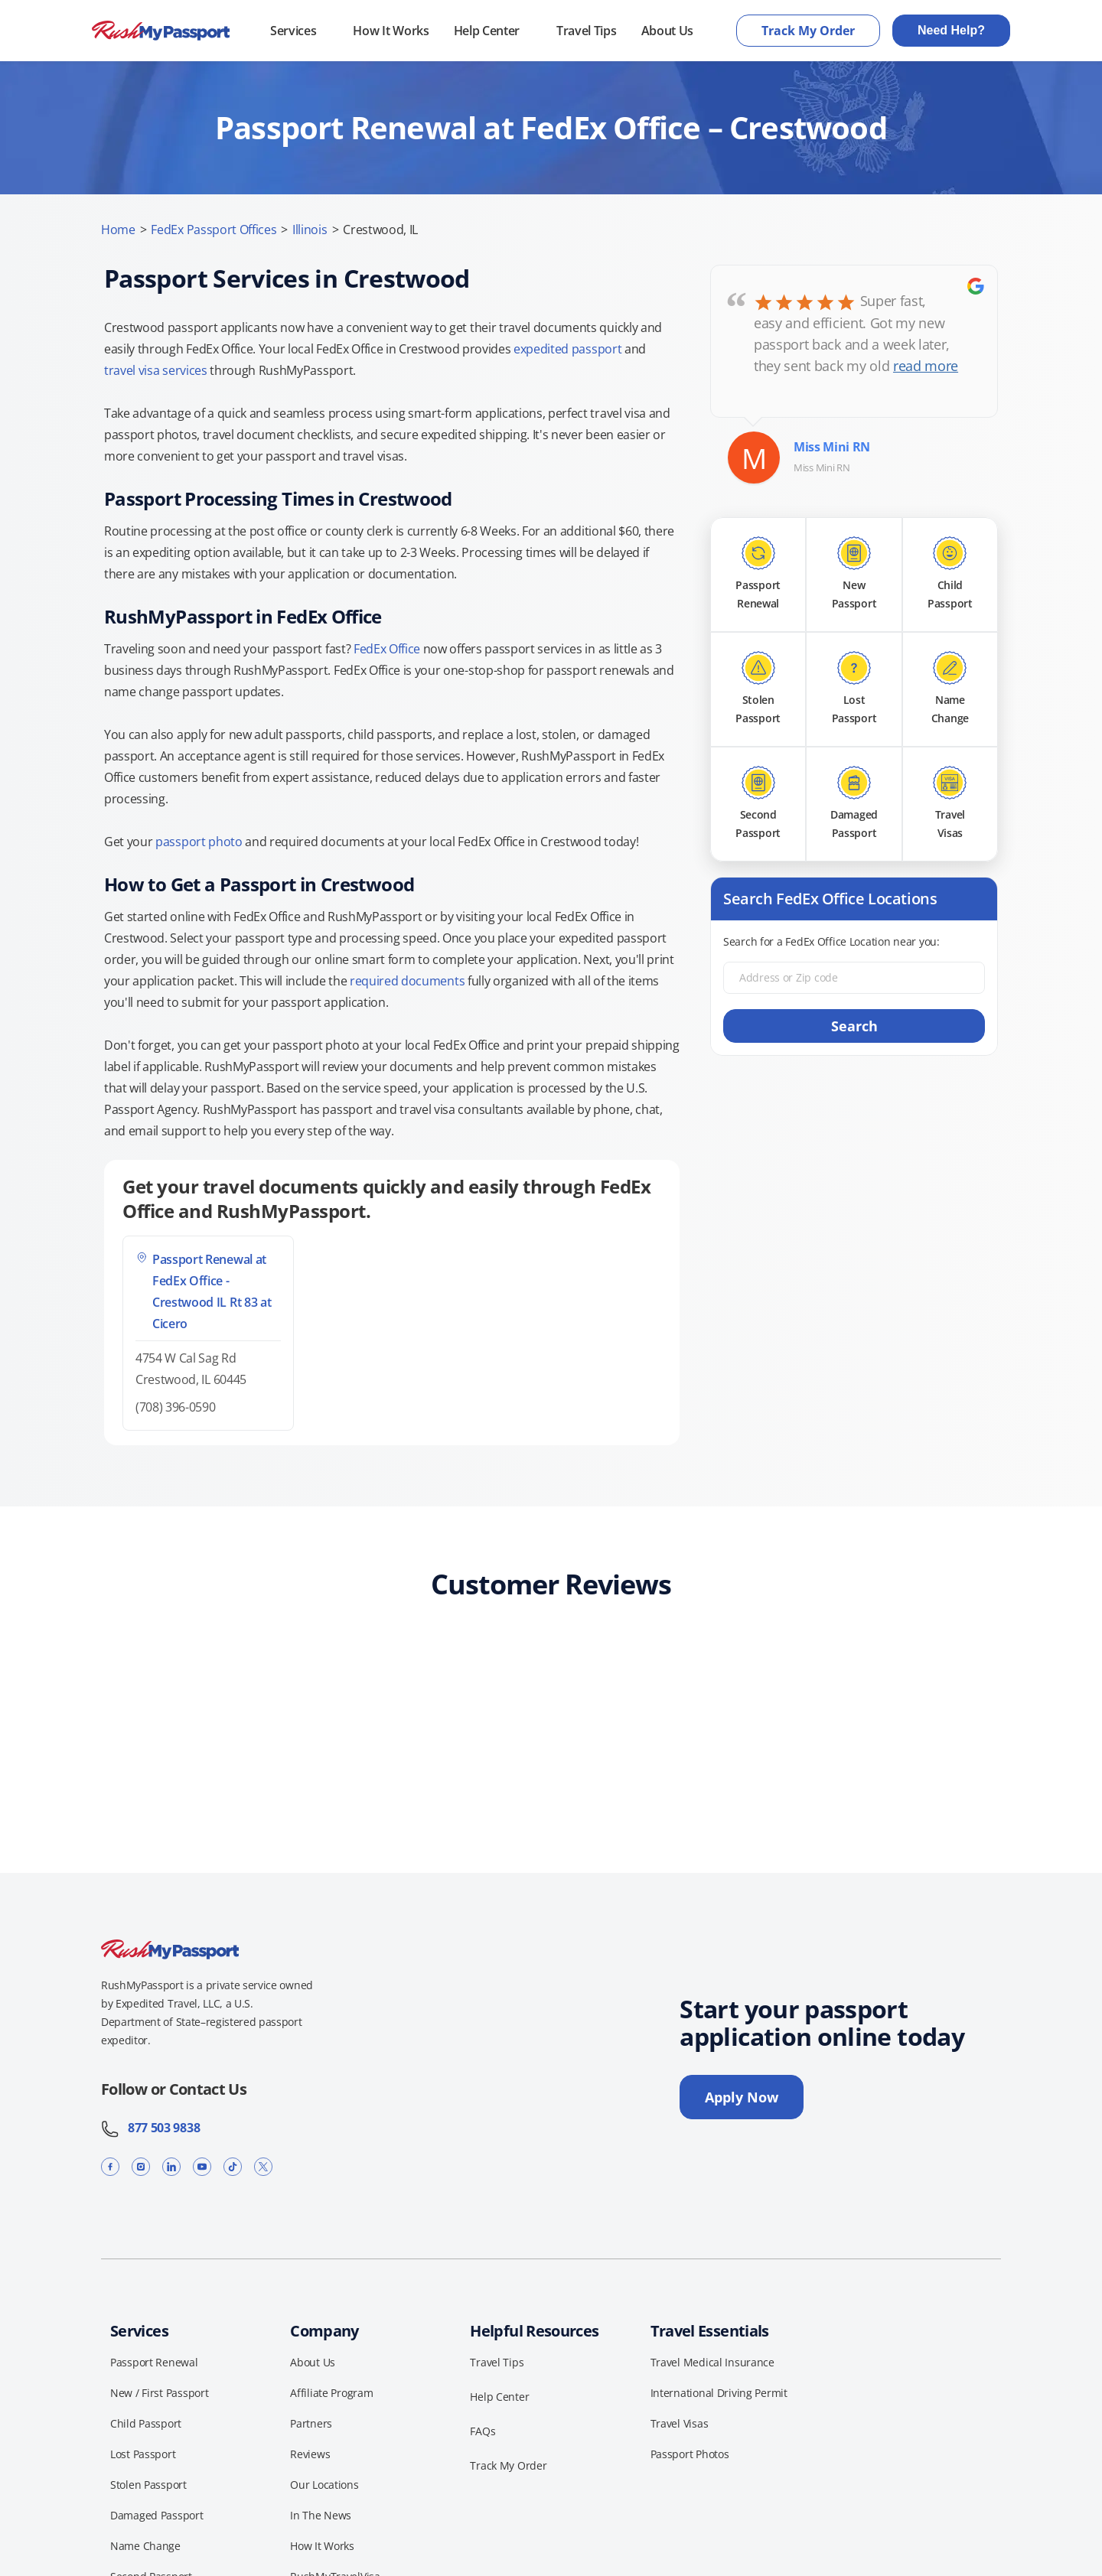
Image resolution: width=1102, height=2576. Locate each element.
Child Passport (145, 2423)
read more (925, 366)
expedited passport (567, 348)
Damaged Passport (157, 2515)
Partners (311, 2423)
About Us (667, 30)
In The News (320, 2515)
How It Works (391, 30)
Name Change (145, 2546)
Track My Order (808, 30)
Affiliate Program (331, 2392)
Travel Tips (586, 30)
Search (854, 1026)
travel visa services (155, 370)
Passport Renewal (154, 2362)
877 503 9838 (150, 2127)
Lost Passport (142, 2454)
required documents (407, 980)
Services (293, 30)
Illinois (309, 229)
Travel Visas (679, 2423)
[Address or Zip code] (854, 978)
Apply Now (741, 2097)
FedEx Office (387, 648)
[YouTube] (202, 2166)
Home (118, 229)
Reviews (310, 2454)
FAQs (482, 2431)
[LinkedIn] (171, 2166)
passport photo (199, 841)
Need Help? (951, 30)
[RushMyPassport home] (161, 31)
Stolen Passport (148, 2484)
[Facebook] (110, 2166)
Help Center (487, 30)
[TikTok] (232, 2166)
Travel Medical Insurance (712, 2362)
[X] (263, 2166)
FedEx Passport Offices (213, 229)
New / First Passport (159, 2392)
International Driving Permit (718, 2392)
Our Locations (324, 2484)
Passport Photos (689, 2454)
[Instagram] (141, 2166)
